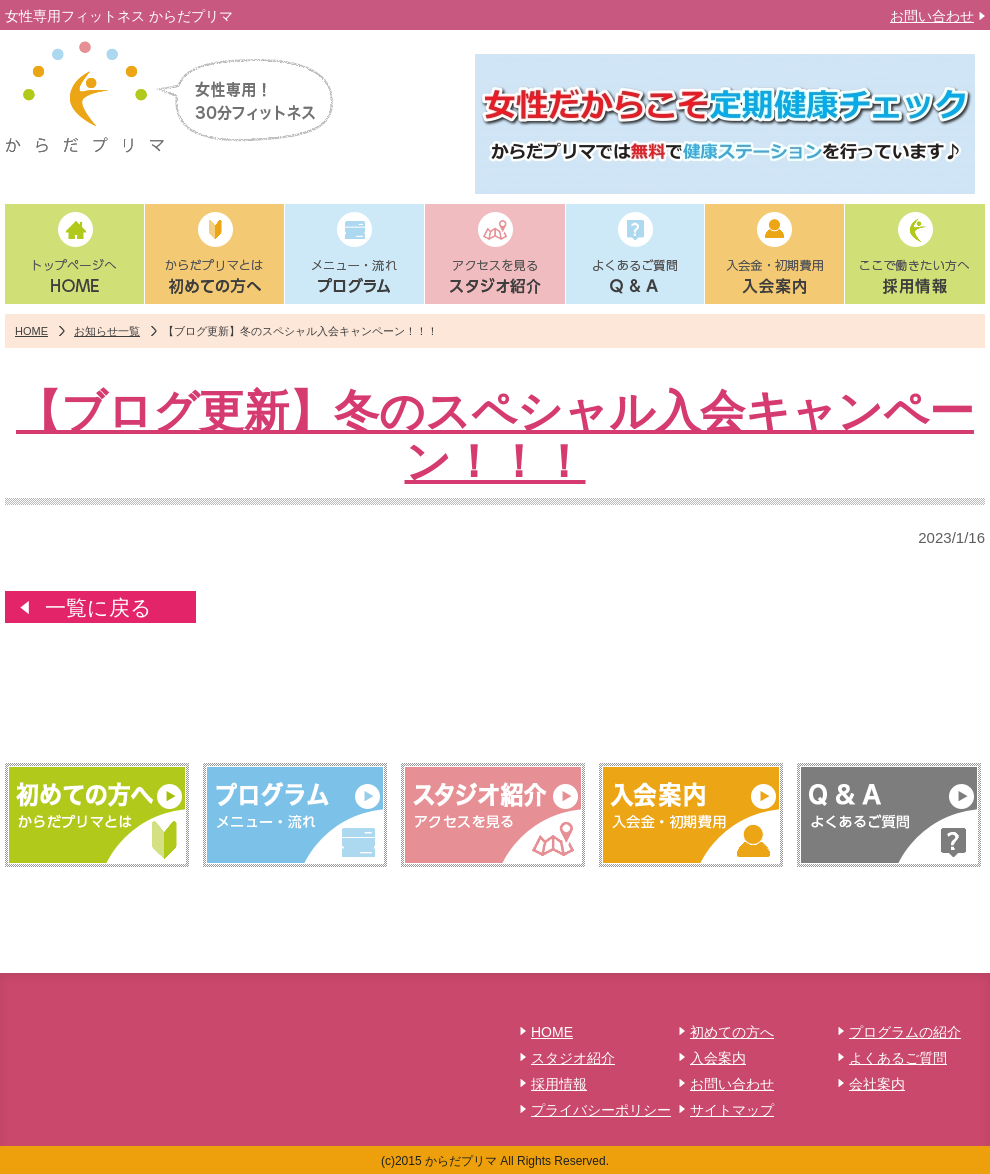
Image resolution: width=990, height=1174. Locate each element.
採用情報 (559, 1084)
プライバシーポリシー (601, 1110)
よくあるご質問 (898, 1058)
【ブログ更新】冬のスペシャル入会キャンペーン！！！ (495, 436)
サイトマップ (732, 1110)
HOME (31, 331)
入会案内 (718, 1058)
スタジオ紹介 (573, 1058)
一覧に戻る (98, 607)
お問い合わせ (932, 16)
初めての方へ (732, 1032)
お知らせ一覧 (107, 331)
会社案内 (877, 1084)
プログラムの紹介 (905, 1032)
